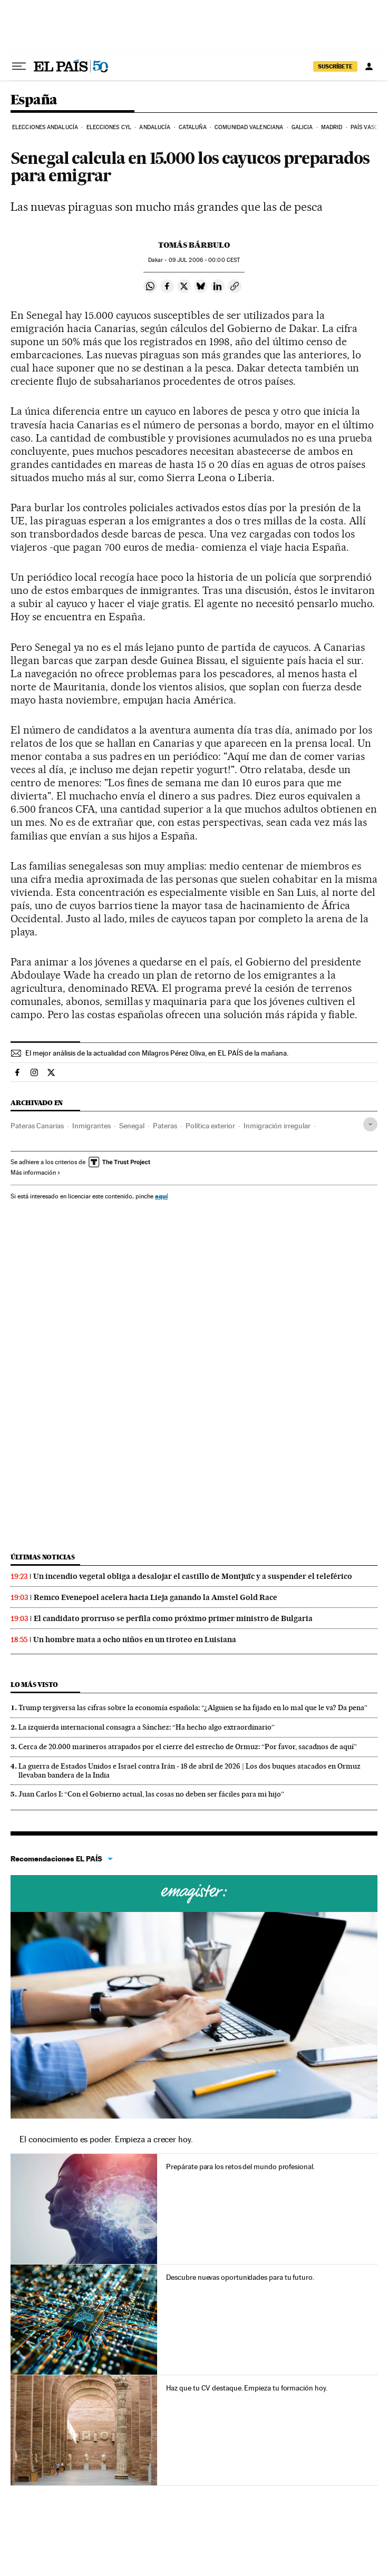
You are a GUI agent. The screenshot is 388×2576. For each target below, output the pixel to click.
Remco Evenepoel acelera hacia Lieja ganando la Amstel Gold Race (155, 1597)
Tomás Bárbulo (194, 245)
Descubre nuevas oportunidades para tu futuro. (240, 2277)
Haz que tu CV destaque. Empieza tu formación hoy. (246, 2388)
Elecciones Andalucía (45, 127)
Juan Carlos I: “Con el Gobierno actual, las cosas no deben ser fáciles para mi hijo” (151, 1794)
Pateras (165, 1125)
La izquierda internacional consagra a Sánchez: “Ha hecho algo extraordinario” (146, 1727)
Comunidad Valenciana (249, 127)
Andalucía (154, 127)
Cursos (194, 1893)
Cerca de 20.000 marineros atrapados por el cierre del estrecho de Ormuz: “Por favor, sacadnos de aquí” (187, 1746)
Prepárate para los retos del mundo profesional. (240, 2166)
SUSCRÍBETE (335, 66)
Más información (36, 1172)
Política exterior (210, 1125)
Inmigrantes (91, 1125)
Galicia (302, 127)
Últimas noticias (43, 1557)
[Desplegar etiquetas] (370, 1124)
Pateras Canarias (37, 1125)
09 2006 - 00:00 (204, 260)
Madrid (332, 127)
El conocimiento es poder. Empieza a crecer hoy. (106, 2139)
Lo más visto (34, 1685)
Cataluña (193, 127)
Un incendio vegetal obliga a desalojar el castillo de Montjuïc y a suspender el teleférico (192, 1576)
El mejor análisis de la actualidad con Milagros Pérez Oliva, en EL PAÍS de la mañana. (156, 1053)
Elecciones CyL (108, 127)
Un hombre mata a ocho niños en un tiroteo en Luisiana (134, 1639)
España (34, 100)
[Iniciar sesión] (369, 66)
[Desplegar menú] (19, 66)
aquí (161, 1196)
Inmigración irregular (277, 1125)
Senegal (131, 1125)
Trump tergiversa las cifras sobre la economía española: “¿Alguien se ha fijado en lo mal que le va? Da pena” (192, 1707)
